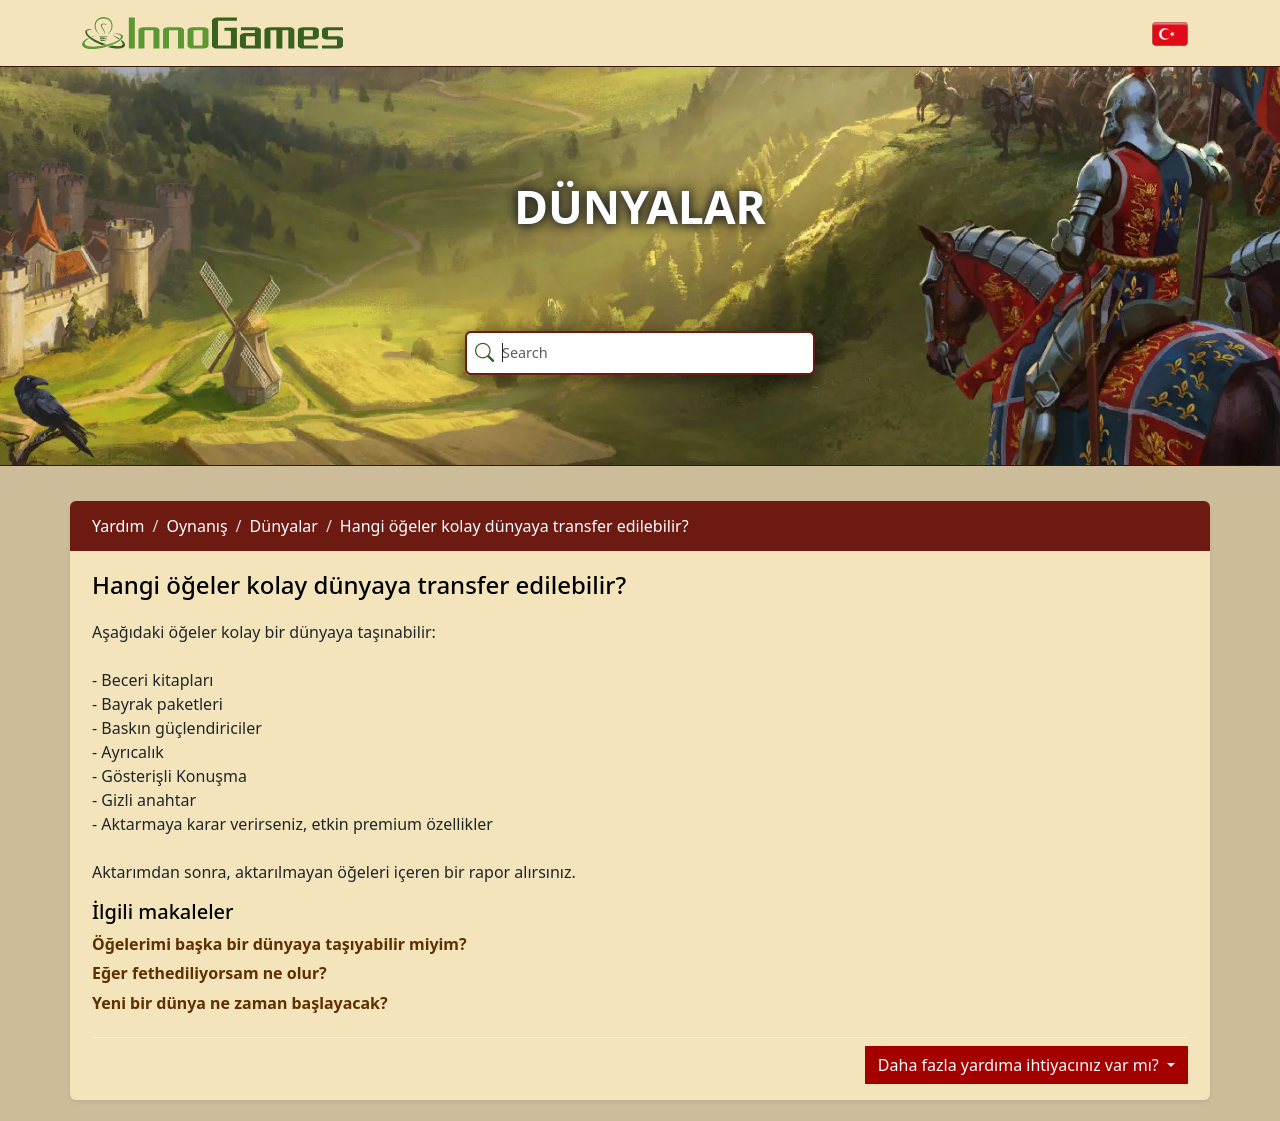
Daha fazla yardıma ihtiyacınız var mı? (1020, 1065)
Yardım (118, 526)
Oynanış (196, 526)
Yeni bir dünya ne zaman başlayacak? (240, 1003)
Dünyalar (284, 526)
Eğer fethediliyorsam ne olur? (209, 973)
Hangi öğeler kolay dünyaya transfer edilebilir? (514, 526)
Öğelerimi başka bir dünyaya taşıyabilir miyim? (279, 944)
